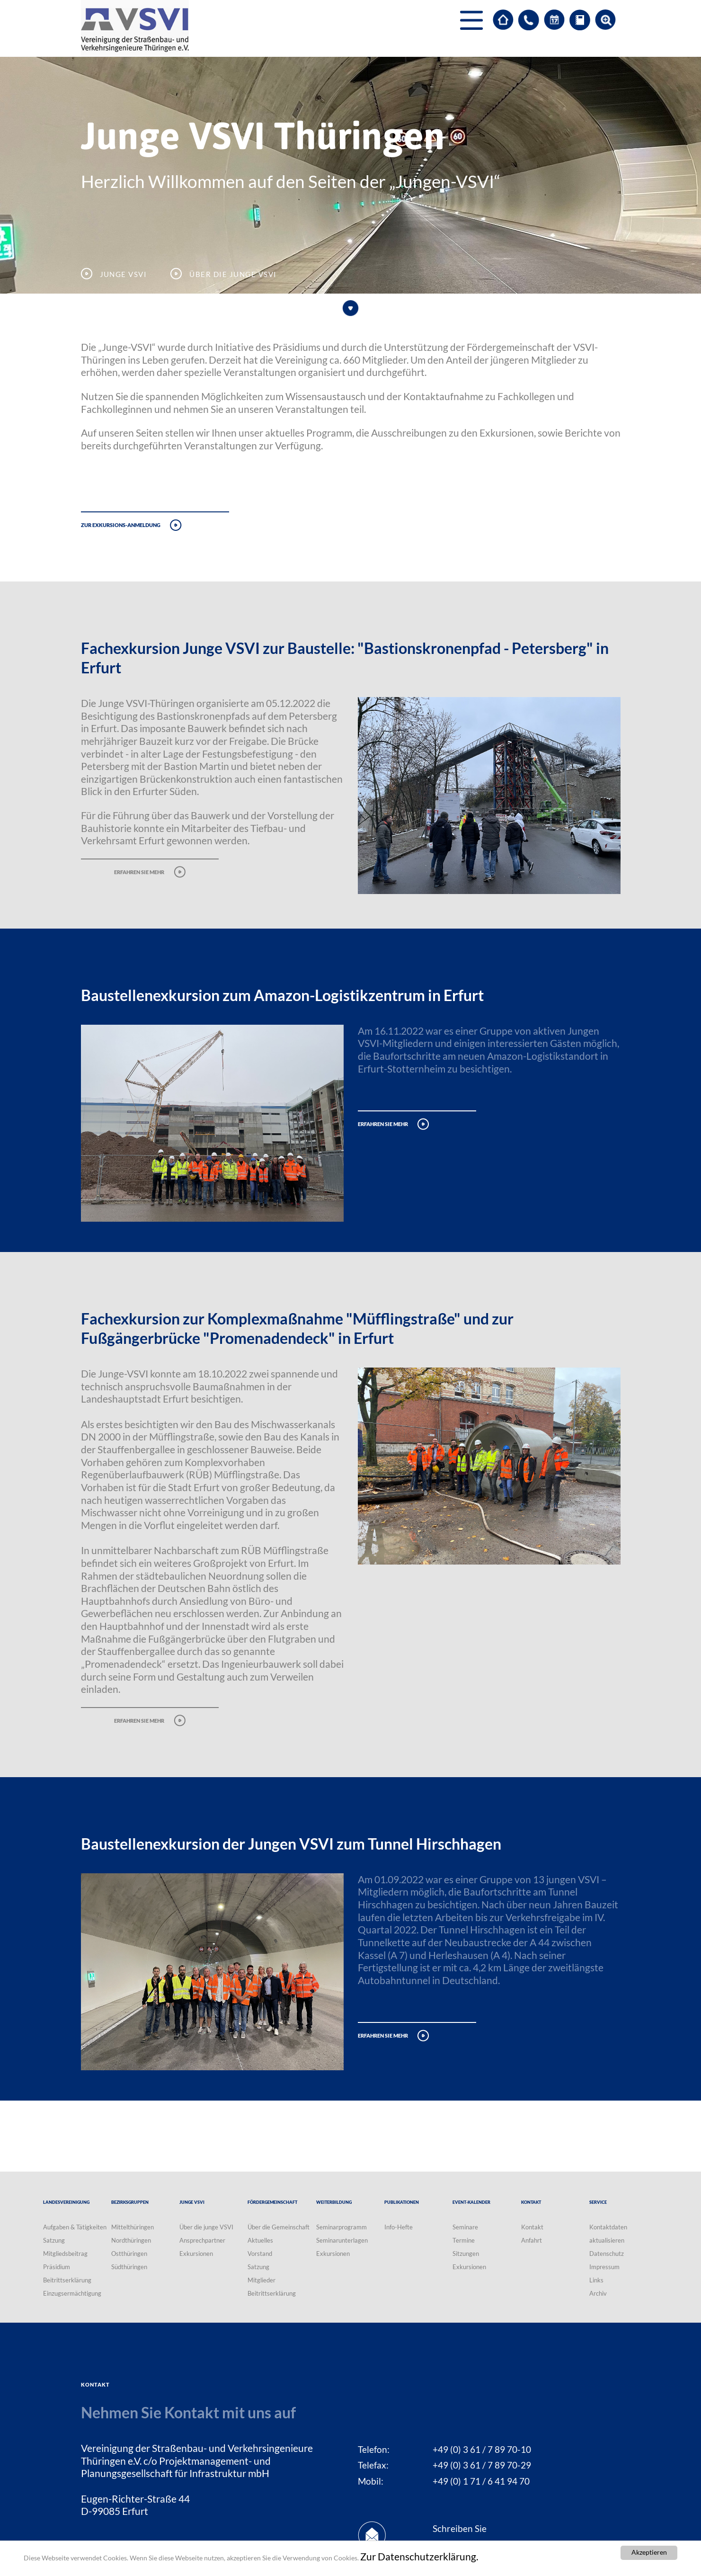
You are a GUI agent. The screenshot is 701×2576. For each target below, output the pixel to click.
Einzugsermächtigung (72, 2293)
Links (596, 2280)
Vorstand (260, 2253)
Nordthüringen (131, 2240)
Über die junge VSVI (206, 2227)
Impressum (604, 2267)
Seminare (465, 2227)
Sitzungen (466, 2253)
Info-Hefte (398, 2227)
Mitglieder (261, 2280)
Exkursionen (196, 2253)
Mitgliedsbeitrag (65, 2253)
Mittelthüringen (132, 2227)
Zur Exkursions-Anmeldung (120, 523)
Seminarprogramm (341, 2227)
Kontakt (532, 2227)
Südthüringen (129, 2267)
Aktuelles (260, 2240)
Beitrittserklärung (67, 2280)
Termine (464, 2240)
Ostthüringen (129, 2253)
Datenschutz (606, 2253)
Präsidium (56, 2267)
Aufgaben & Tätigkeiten (74, 2227)
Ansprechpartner (202, 2240)
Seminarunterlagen (342, 2240)
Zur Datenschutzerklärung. (419, 2556)
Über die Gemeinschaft (279, 2227)
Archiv (598, 2293)
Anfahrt (531, 2240)
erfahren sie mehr (139, 871)
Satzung (54, 2240)
